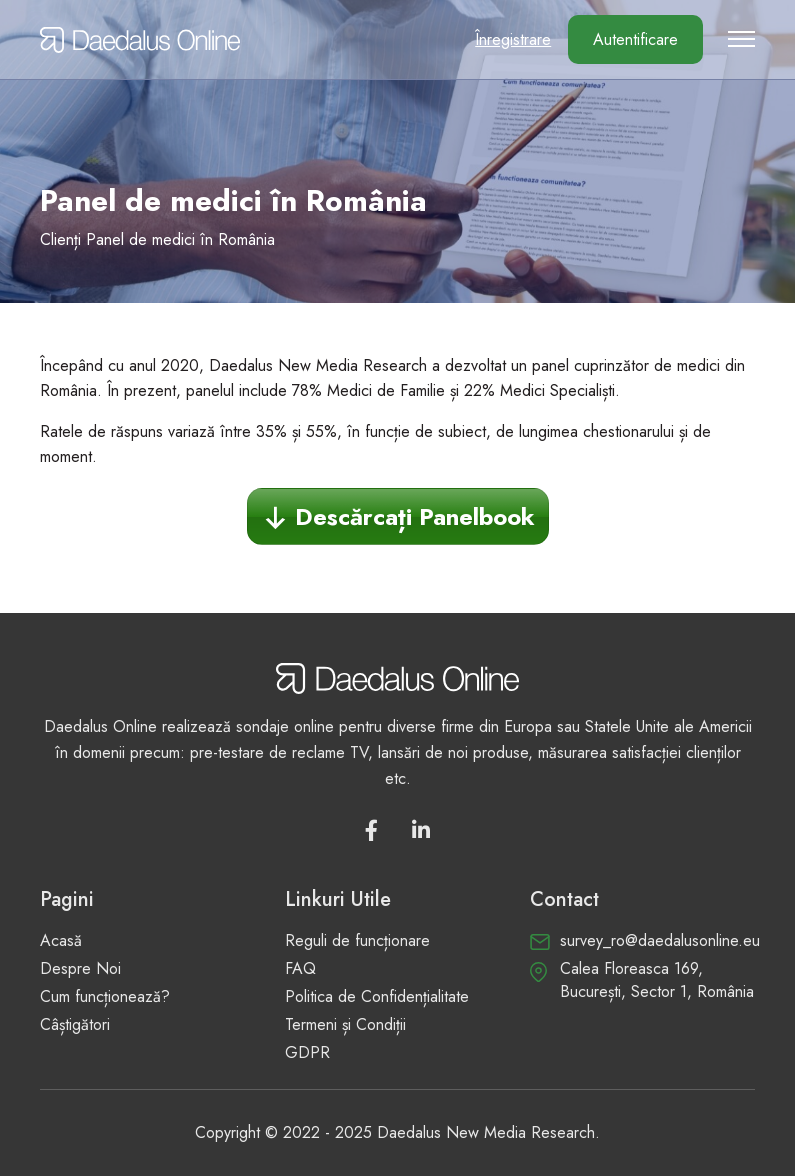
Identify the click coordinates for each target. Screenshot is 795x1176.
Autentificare (635, 39)
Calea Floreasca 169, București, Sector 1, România (657, 980)
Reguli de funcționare (357, 940)
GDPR (307, 1052)
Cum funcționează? (105, 996)
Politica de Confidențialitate (377, 996)
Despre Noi (80, 968)
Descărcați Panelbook (415, 516)
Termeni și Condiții (345, 1024)
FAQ (300, 968)
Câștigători (75, 1024)
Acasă (61, 940)
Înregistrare (513, 39)
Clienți (60, 239)
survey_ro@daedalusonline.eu (660, 940)
